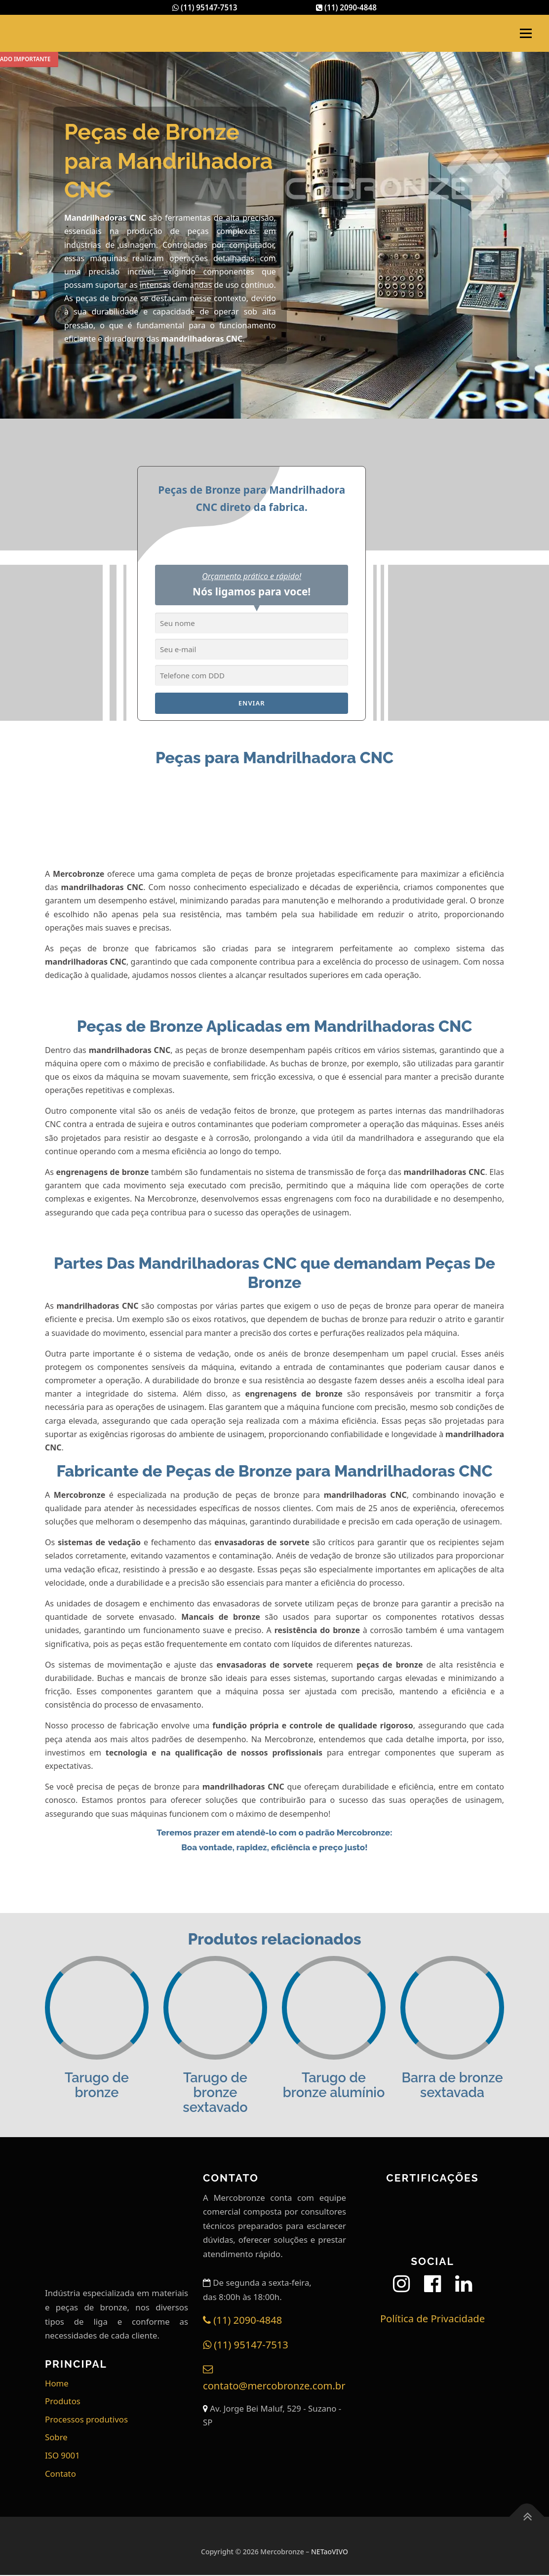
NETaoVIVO (329, 2552)
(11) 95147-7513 (203, 7)
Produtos (62, 2402)
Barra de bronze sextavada (452, 2086)
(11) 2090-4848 (348, 7)
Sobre (56, 2438)
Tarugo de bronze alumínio (334, 2086)
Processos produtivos (86, 2420)
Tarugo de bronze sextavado (215, 2093)
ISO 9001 (62, 2456)
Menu (525, 34)
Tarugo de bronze (97, 2086)
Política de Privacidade (432, 2319)
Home (57, 2384)
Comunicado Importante (65, 60)
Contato (60, 2474)
